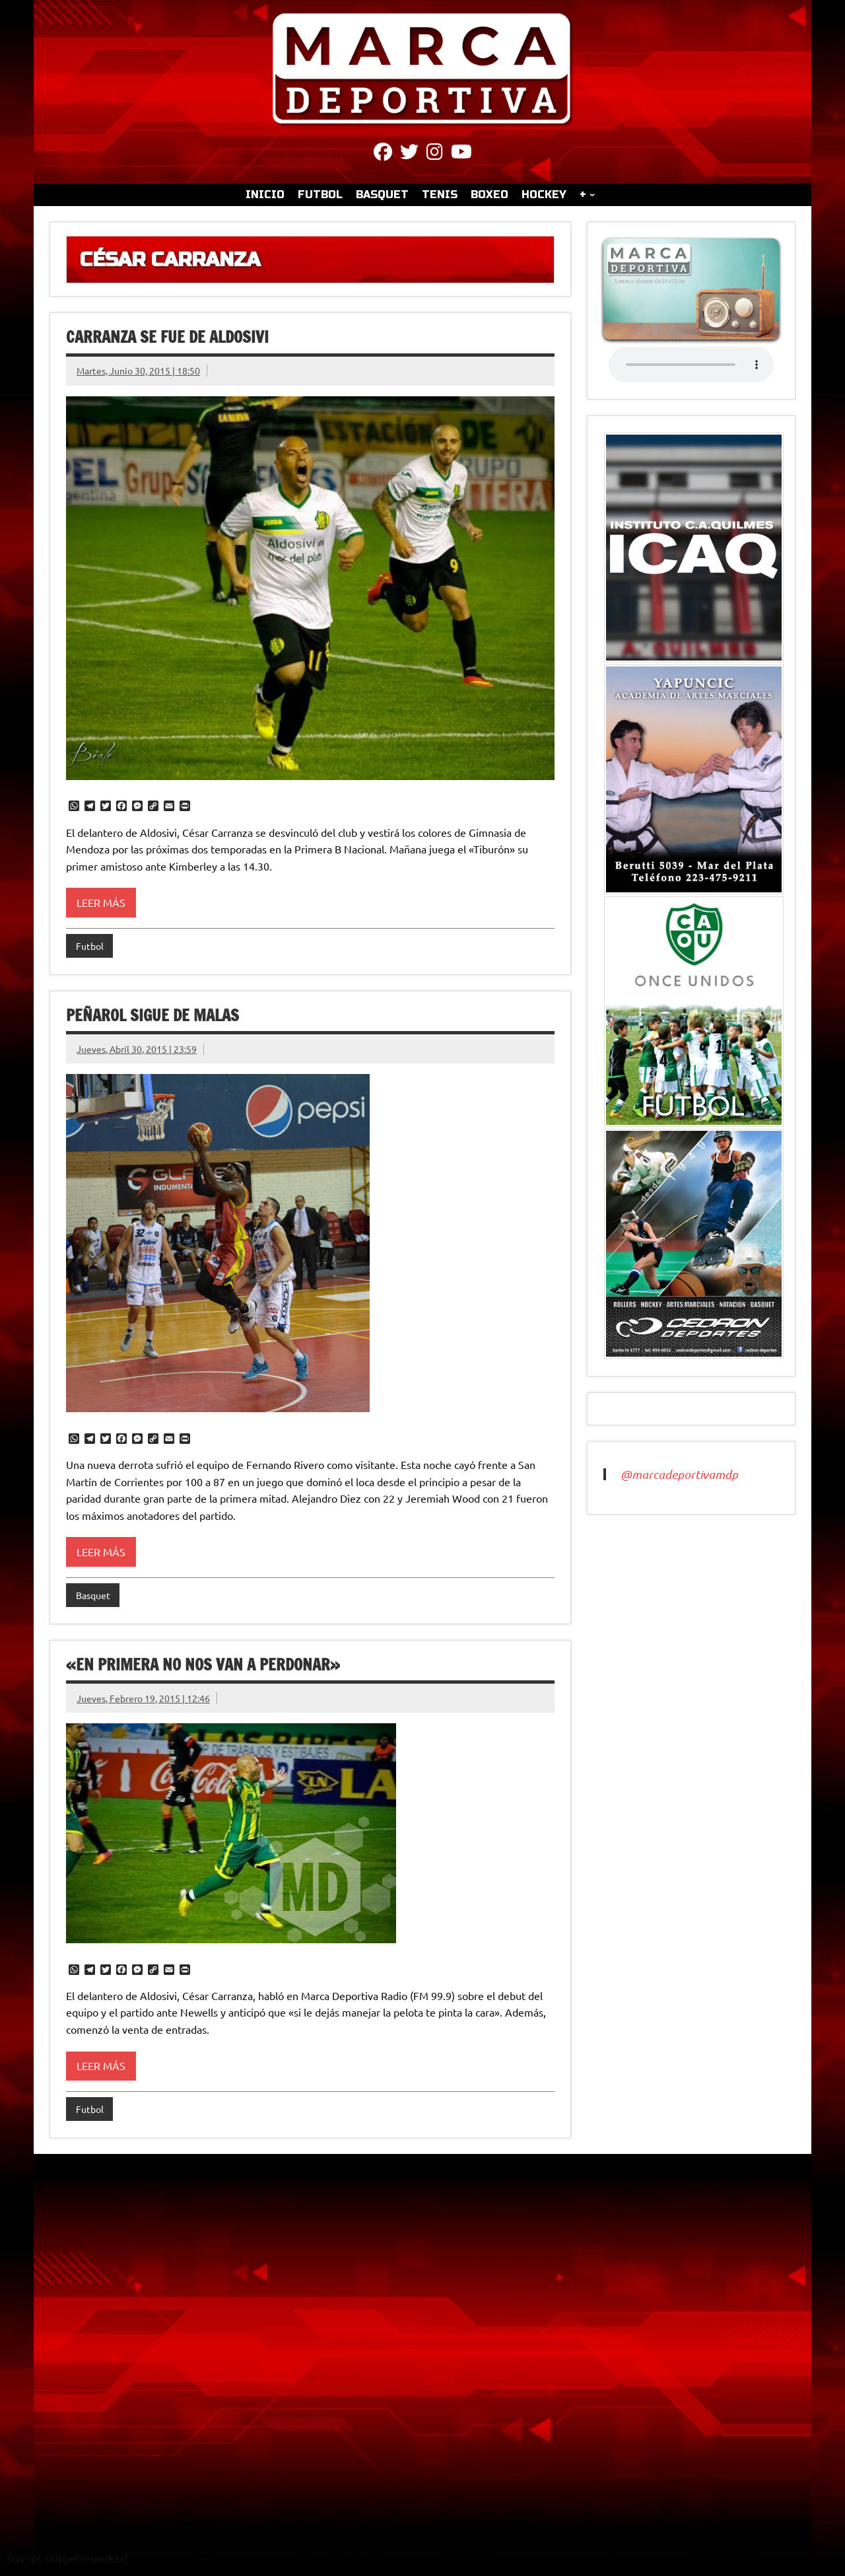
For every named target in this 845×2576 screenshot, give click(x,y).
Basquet (93, 1595)
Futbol (90, 946)
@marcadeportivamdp (679, 1474)
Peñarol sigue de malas (152, 1015)
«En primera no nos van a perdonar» (203, 1664)
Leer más (101, 902)
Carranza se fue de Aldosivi (167, 337)
